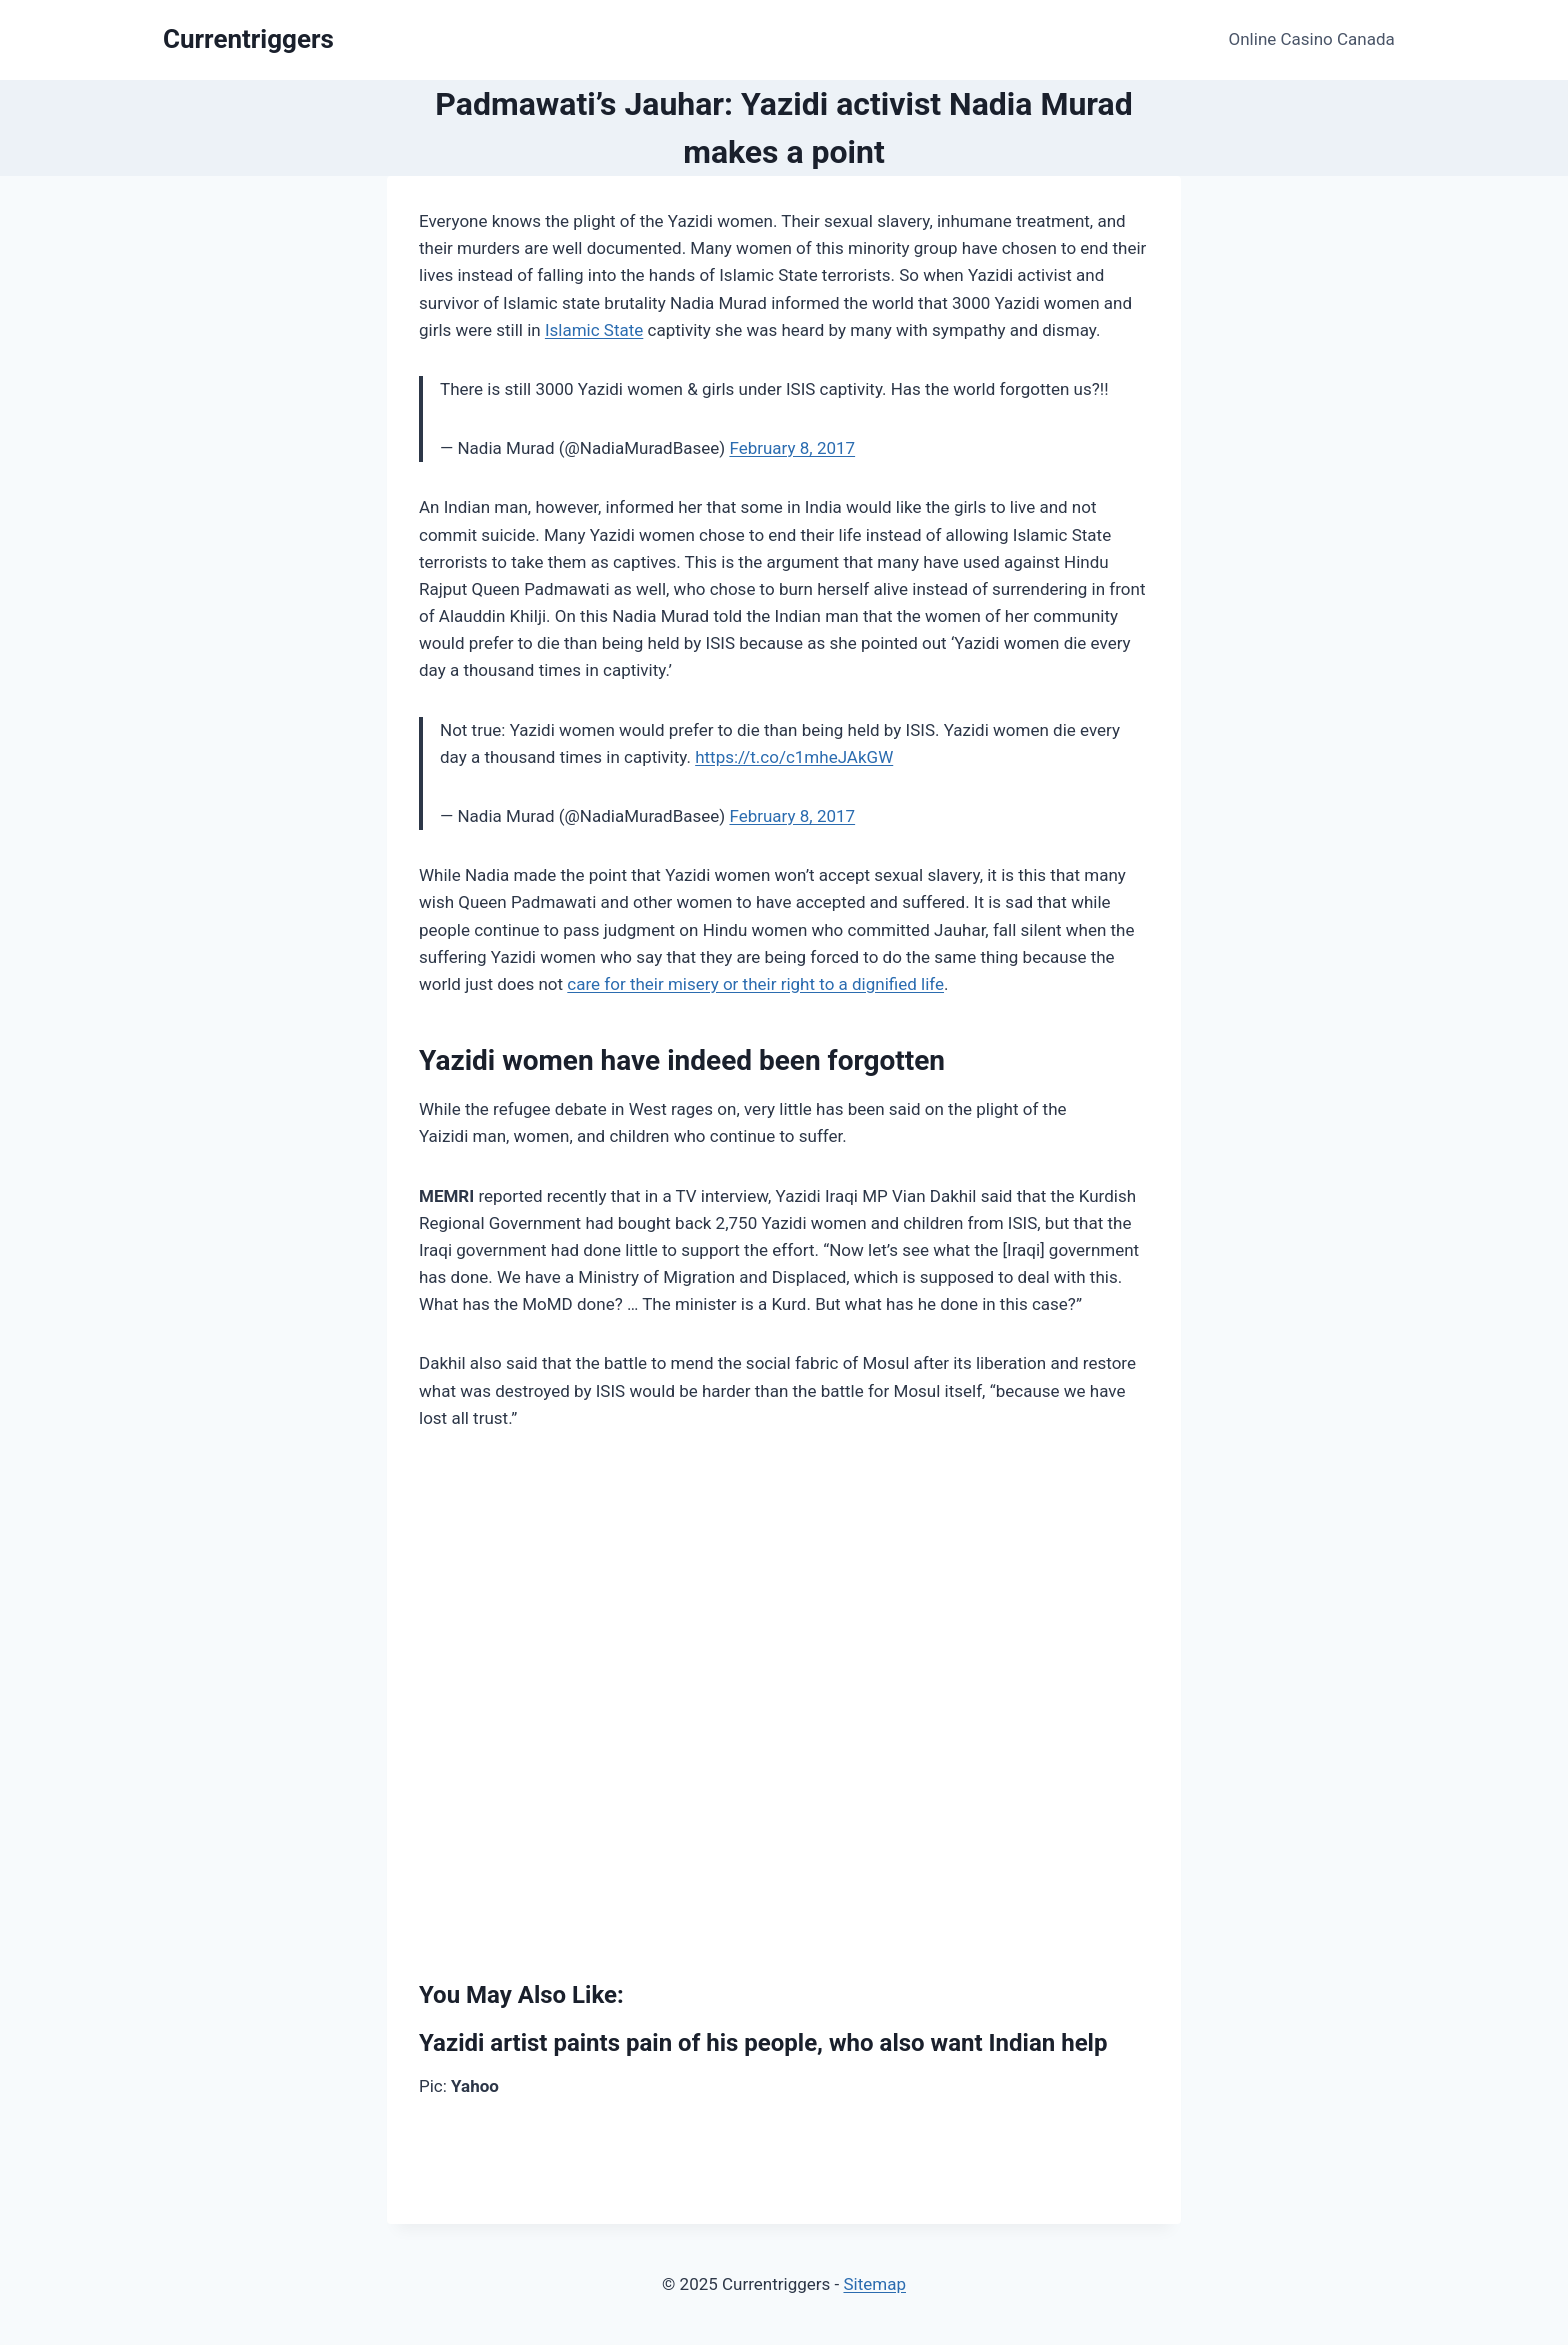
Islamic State (594, 330)
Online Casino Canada (1312, 39)
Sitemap (874, 2284)
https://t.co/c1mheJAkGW (794, 757)
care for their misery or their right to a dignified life (755, 984)
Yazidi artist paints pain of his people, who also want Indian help (763, 2043)
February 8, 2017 (792, 448)
